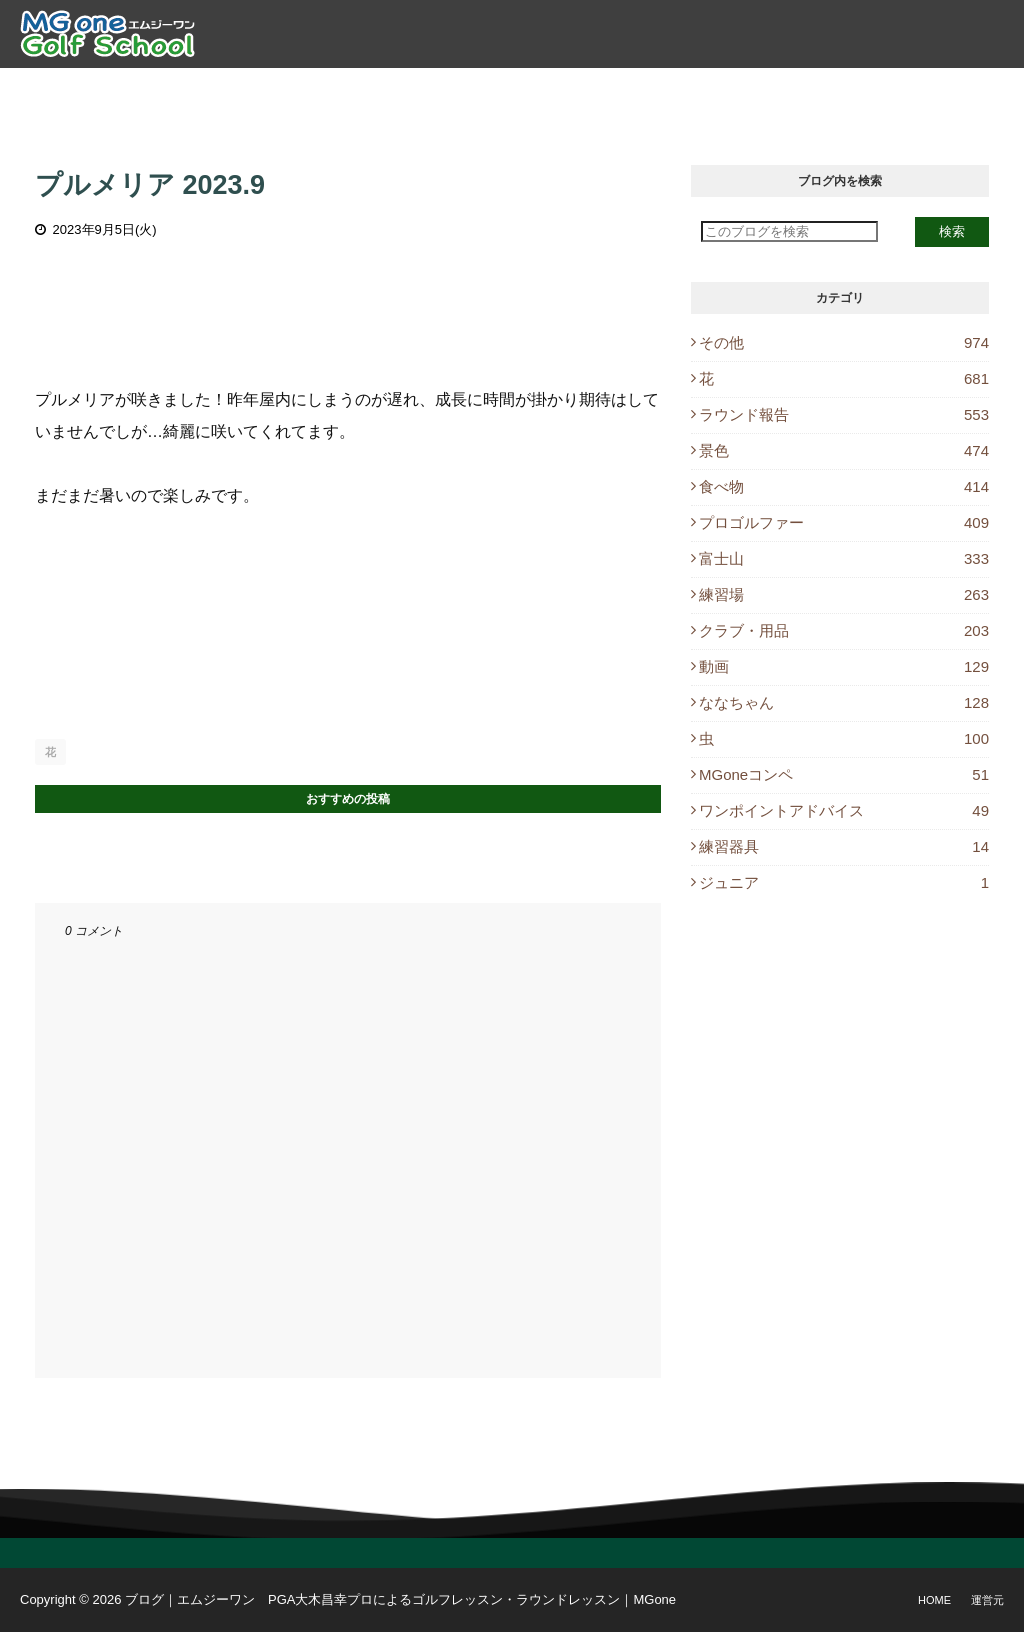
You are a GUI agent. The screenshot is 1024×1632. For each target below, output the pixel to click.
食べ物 (844, 486)
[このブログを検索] (789, 231)
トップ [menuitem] (187, 90)
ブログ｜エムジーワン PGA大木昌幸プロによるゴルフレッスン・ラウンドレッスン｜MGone (400, 1599)
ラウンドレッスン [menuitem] (526, 90)
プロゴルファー (844, 522)
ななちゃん (844, 702)
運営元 (987, 1600)
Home (934, 1600)
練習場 (844, 594)
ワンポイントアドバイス (844, 810)
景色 (844, 450)
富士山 (844, 558)
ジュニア (844, 882)
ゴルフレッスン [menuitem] (381, 90)
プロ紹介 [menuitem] (268, 90)
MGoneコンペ (844, 774)
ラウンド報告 (844, 414)
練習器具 (844, 846)
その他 (844, 342)
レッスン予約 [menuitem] (663, 90)
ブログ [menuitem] (760, 90)
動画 (844, 666)
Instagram (946, 90)
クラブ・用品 (844, 630)
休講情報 (841, 90)
